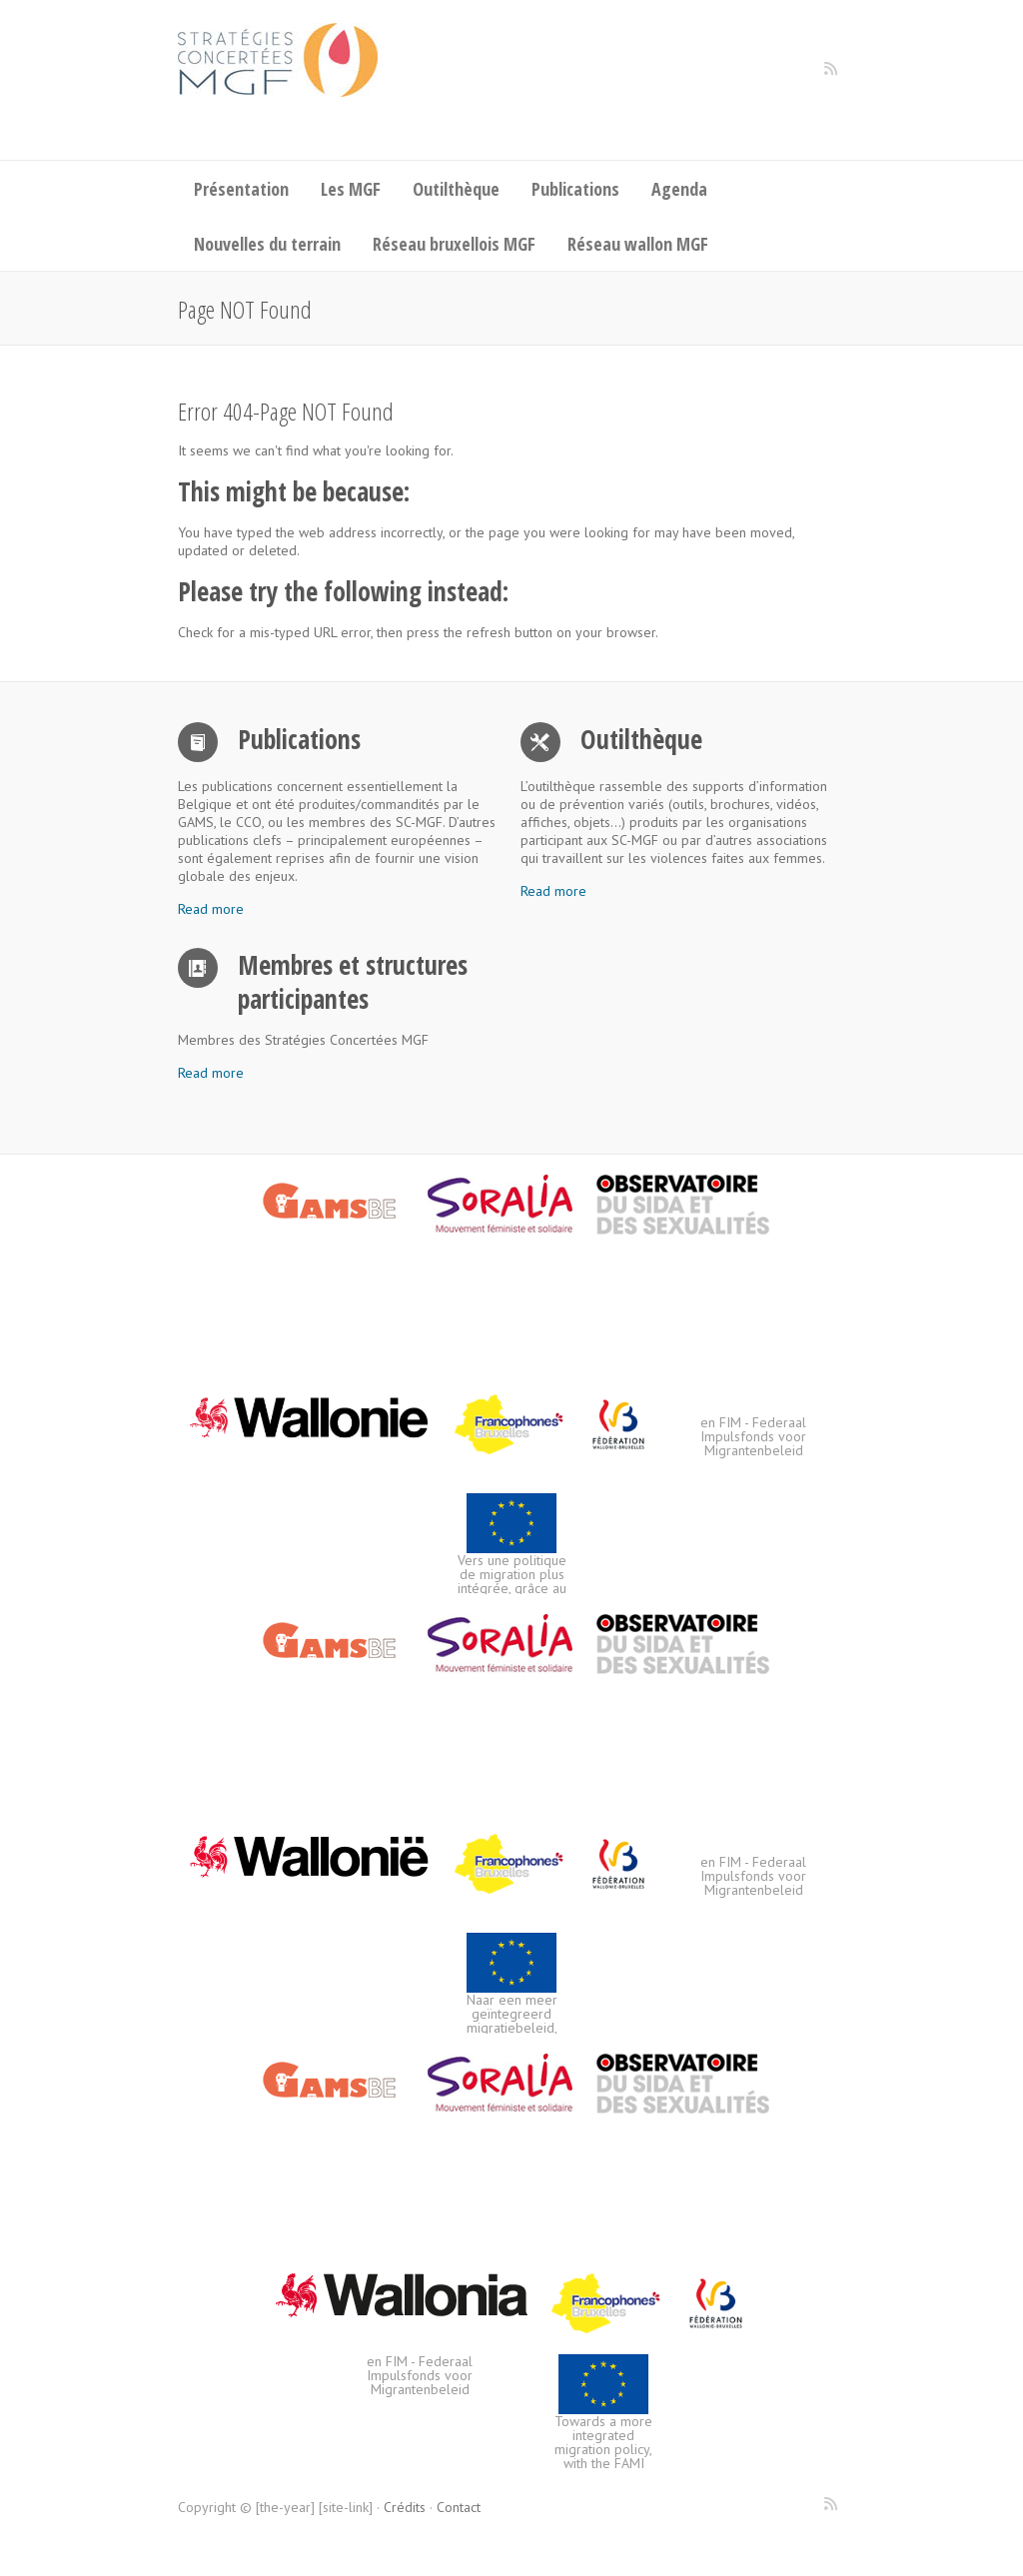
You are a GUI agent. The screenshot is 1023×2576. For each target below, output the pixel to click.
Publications (575, 189)
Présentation (241, 189)
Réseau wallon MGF (637, 244)
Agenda (679, 189)
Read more (211, 909)
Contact (459, 2507)
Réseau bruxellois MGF (454, 244)
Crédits (405, 2507)
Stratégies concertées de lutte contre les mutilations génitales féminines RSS (830, 76)
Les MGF (351, 189)
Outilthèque (456, 189)
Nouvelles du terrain (267, 244)
